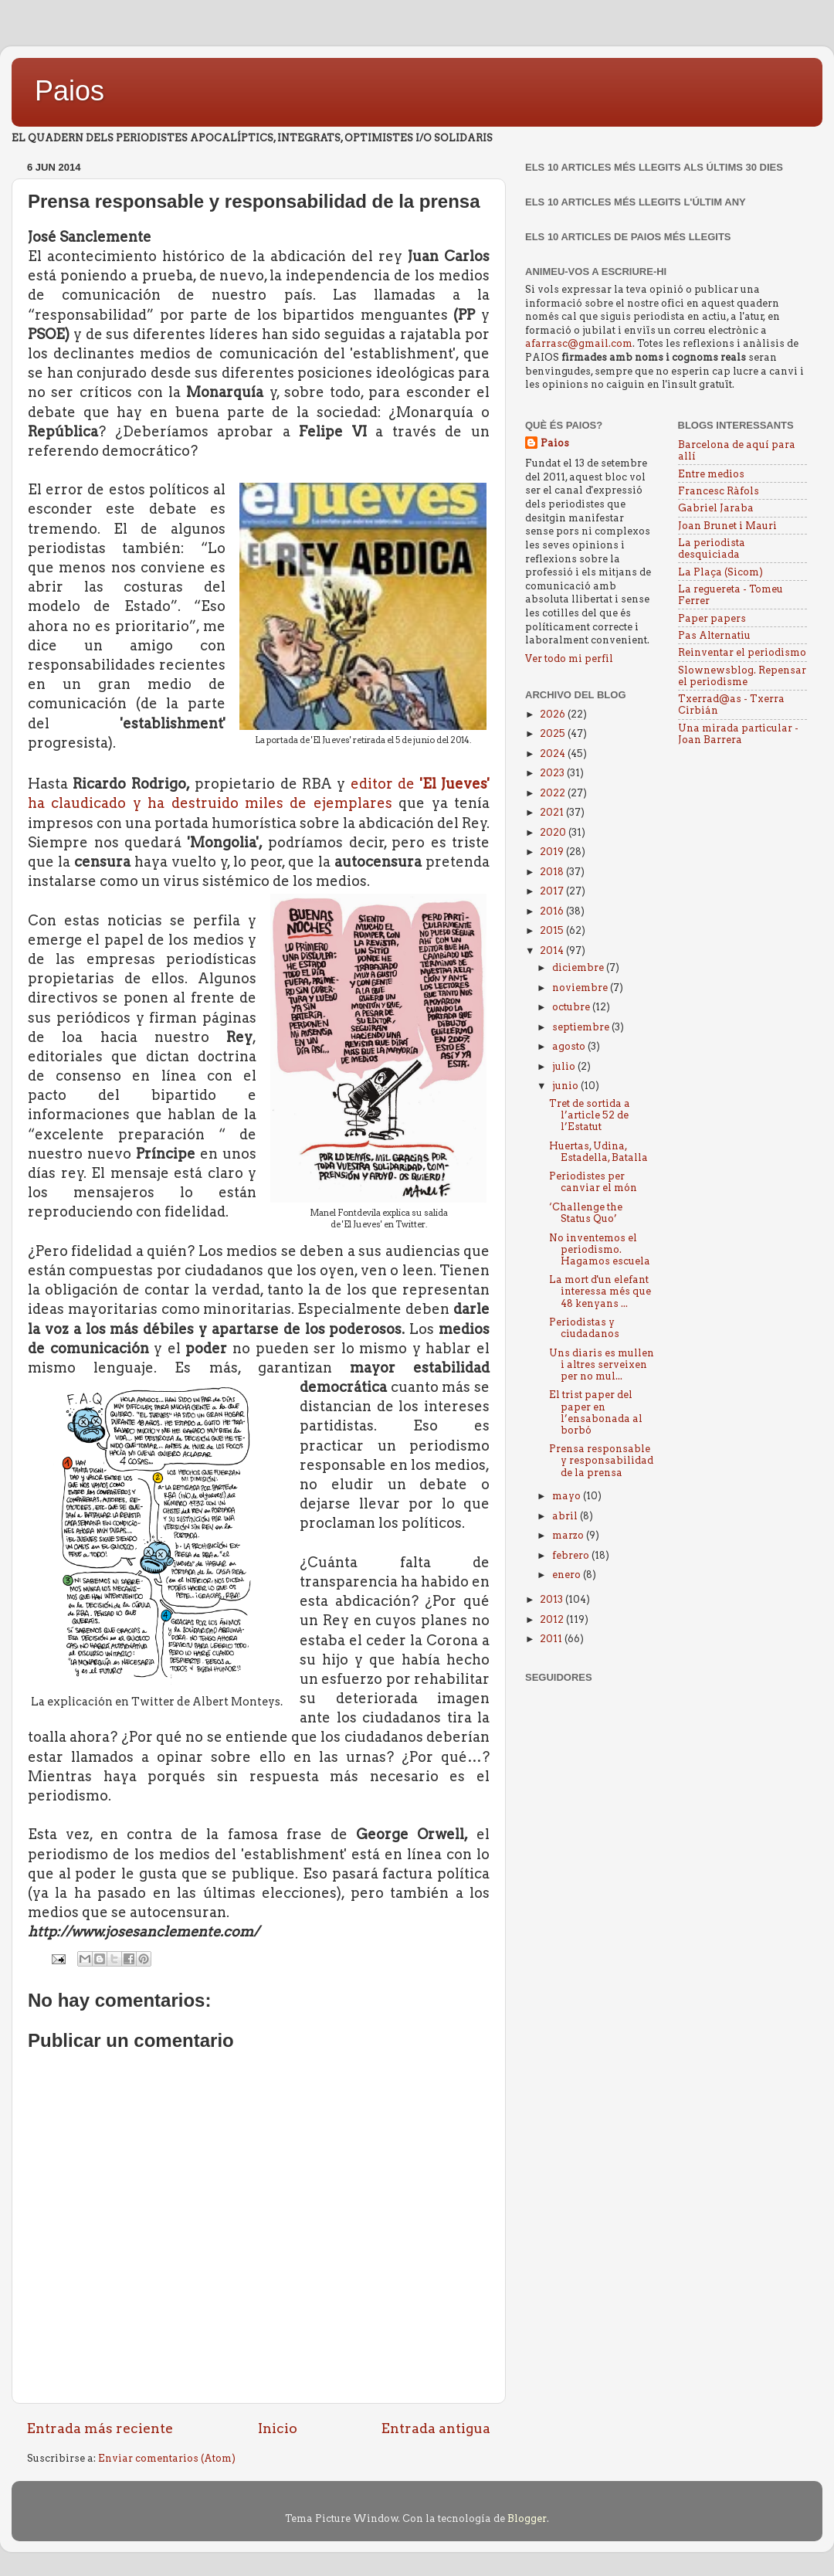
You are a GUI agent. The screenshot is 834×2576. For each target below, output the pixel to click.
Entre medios (711, 474)
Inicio (277, 2428)
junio (566, 1085)
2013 (552, 1599)
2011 (552, 1638)
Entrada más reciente (100, 2428)
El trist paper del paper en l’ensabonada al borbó (595, 1412)
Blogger (527, 2518)
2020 (554, 832)
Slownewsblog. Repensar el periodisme (742, 675)
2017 (553, 891)
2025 (554, 733)
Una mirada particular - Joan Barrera (738, 733)
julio (565, 1066)
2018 (553, 871)
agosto (570, 1046)
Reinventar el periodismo (742, 652)
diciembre (579, 967)
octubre (572, 1007)
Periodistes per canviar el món (593, 1181)
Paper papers (712, 618)
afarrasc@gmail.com (578, 343)
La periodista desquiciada (711, 548)
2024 (554, 753)
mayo (567, 1496)
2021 (553, 812)
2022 (554, 793)
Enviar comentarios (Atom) (167, 2458)
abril (566, 1516)
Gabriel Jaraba (716, 508)
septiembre (582, 1027)
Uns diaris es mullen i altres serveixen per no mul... (601, 1364)
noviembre (581, 987)
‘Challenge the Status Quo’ (585, 1212)
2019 (553, 851)
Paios (69, 91)
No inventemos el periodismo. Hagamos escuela (599, 1249)
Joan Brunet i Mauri (727, 525)
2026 (554, 714)
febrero (572, 1555)
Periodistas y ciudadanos (584, 1327)
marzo (569, 1535)
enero (567, 1574)
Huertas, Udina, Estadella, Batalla (598, 1151)
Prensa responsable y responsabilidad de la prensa (601, 1460)
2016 (553, 911)
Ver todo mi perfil (569, 658)
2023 (553, 773)
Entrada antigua (435, 2428)
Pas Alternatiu (714, 635)
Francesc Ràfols (718, 491)
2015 (553, 930)
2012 (553, 1619)
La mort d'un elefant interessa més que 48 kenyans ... (600, 1291)
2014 (553, 950)
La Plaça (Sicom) (720, 572)
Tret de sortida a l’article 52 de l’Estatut (589, 1115)
